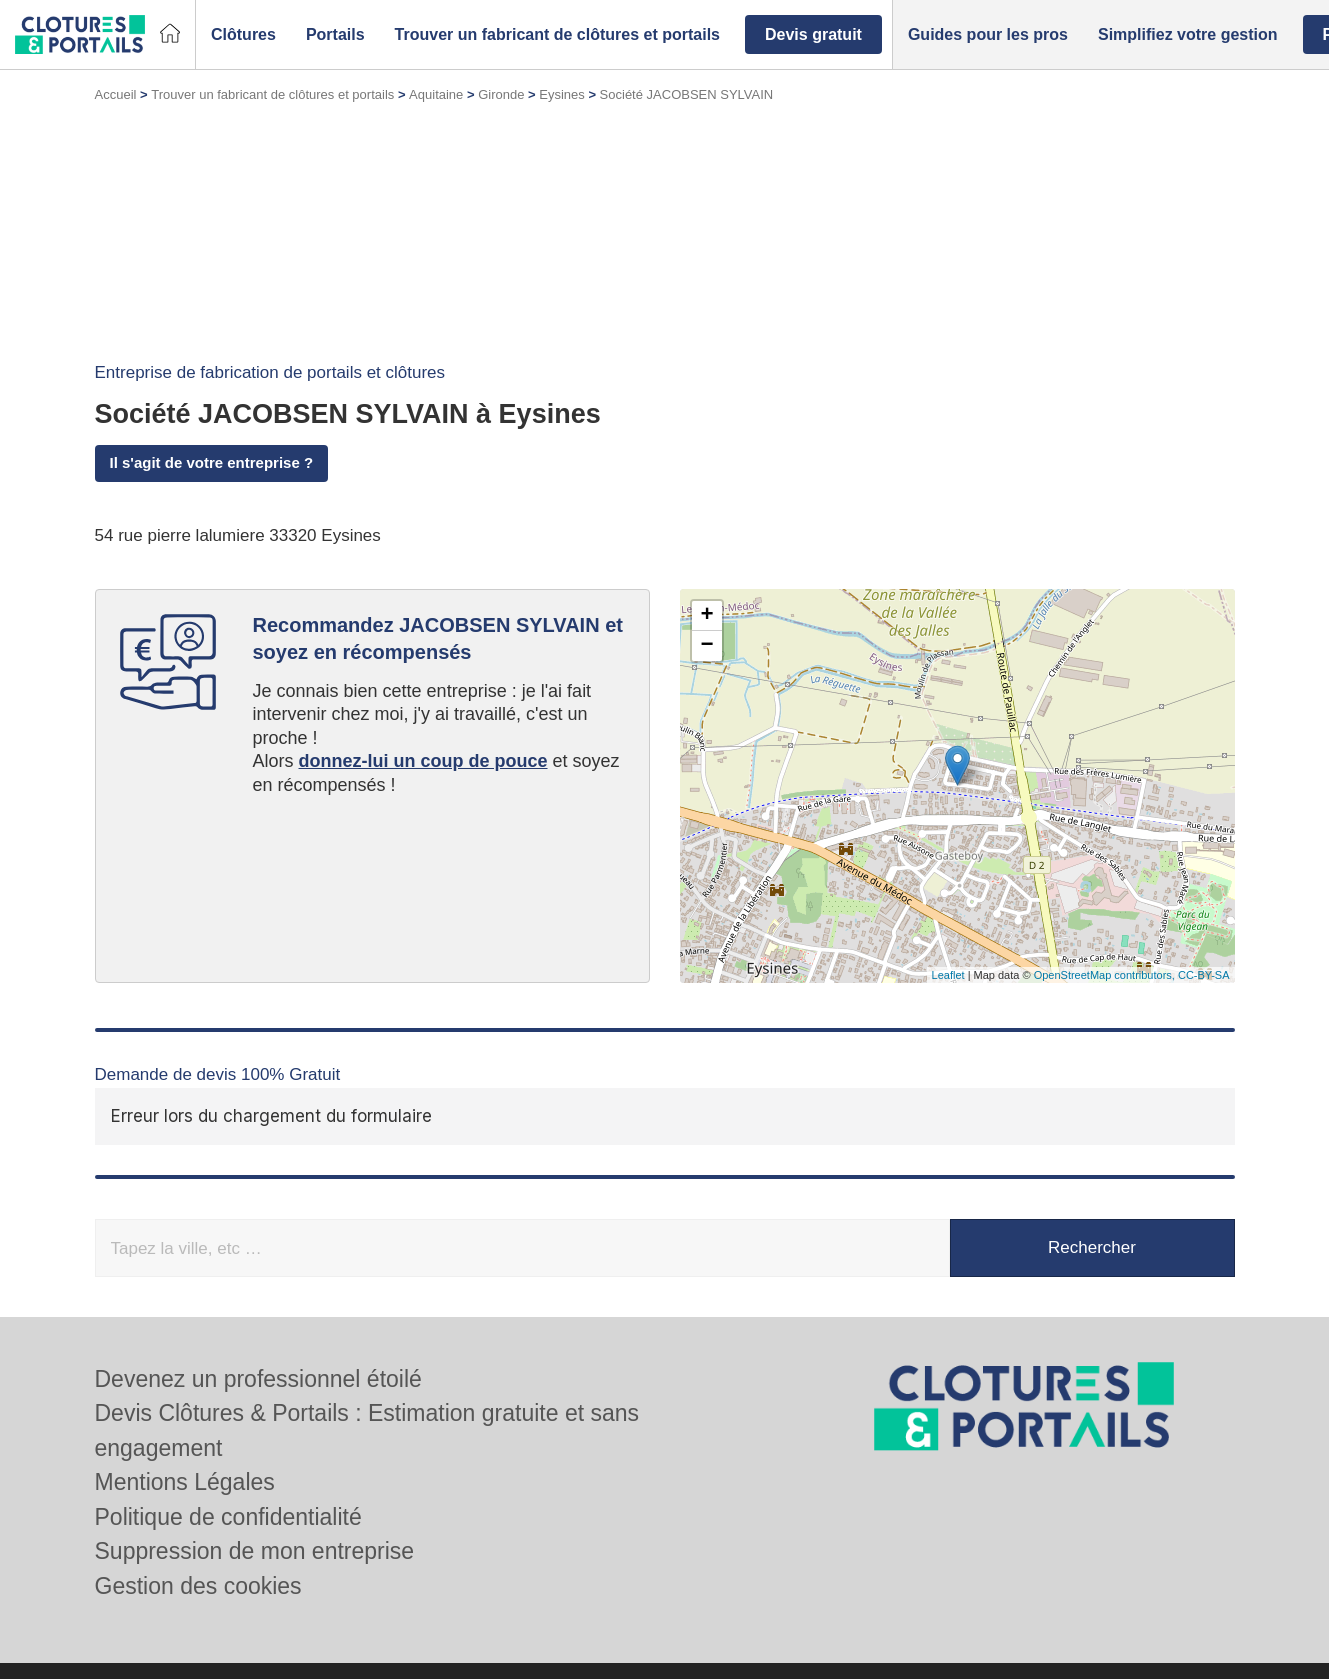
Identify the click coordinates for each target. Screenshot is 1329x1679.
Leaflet (948, 975)
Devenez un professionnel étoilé (258, 1379)
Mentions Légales (185, 1482)
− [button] (706, 646)
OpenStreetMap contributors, (1106, 975)
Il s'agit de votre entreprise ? (212, 462)
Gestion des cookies (198, 1586)
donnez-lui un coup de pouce (423, 761)
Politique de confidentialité (228, 1517)
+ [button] (706, 616)
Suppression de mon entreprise (255, 1551)
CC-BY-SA (1204, 975)
